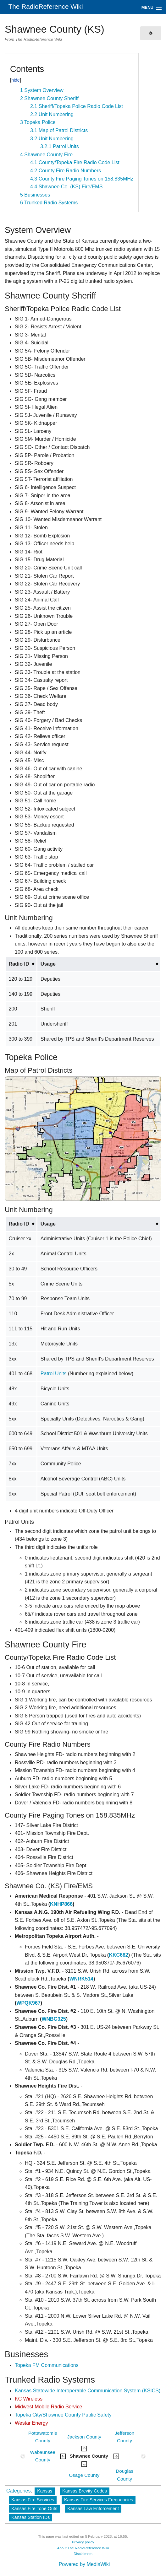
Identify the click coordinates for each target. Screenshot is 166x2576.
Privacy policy (83, 2542)
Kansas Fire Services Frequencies (98, 2499)
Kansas (44, 2490)
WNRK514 (81, 1978)
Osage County (84, 2475)
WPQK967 (28, 2003)
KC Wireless (28, 2398)
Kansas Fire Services (32, 2499)
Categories (18, 2490)
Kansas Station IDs (30, 2517)
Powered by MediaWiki (84, 2564)
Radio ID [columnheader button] (19, 964)
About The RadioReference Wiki (83, 2548)
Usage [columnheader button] (48, 964)
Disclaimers (83, 2554)
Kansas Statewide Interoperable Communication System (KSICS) (87, 2390)
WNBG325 (54, 2019)
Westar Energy (31, 2423)
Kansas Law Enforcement (93, 2508)
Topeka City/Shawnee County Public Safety (63, 2414)
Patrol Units (54, 1373)
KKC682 (118, 1955)
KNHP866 (61, 1904)
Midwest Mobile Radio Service (48, 2406)
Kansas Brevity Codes (84, 2490)
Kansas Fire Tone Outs (34, 2508)
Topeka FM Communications (47, 2365)
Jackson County (84, 2436)
